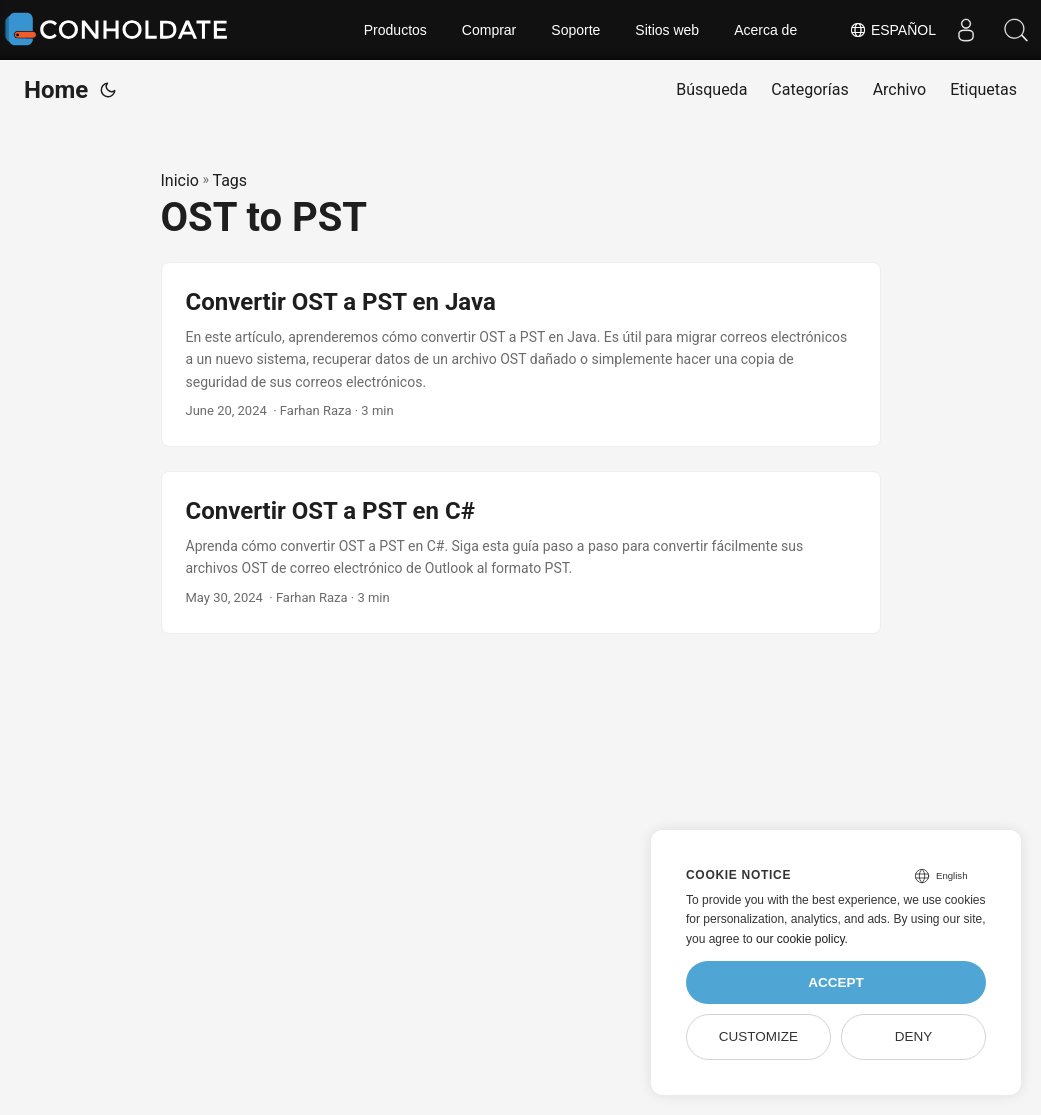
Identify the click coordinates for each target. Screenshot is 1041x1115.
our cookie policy (800, 939)
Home (56, 90)
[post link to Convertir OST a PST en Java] (521, 354)
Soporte (575, 30)
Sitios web (667, 30)
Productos (395, 30)
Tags (229, 180)
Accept (836, 982)
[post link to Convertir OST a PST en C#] (521, 552)
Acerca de (765, 30)
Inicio (180, 180)
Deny (914, 1036)
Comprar (489, 30)
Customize (758, 1036)
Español (892, 30)
